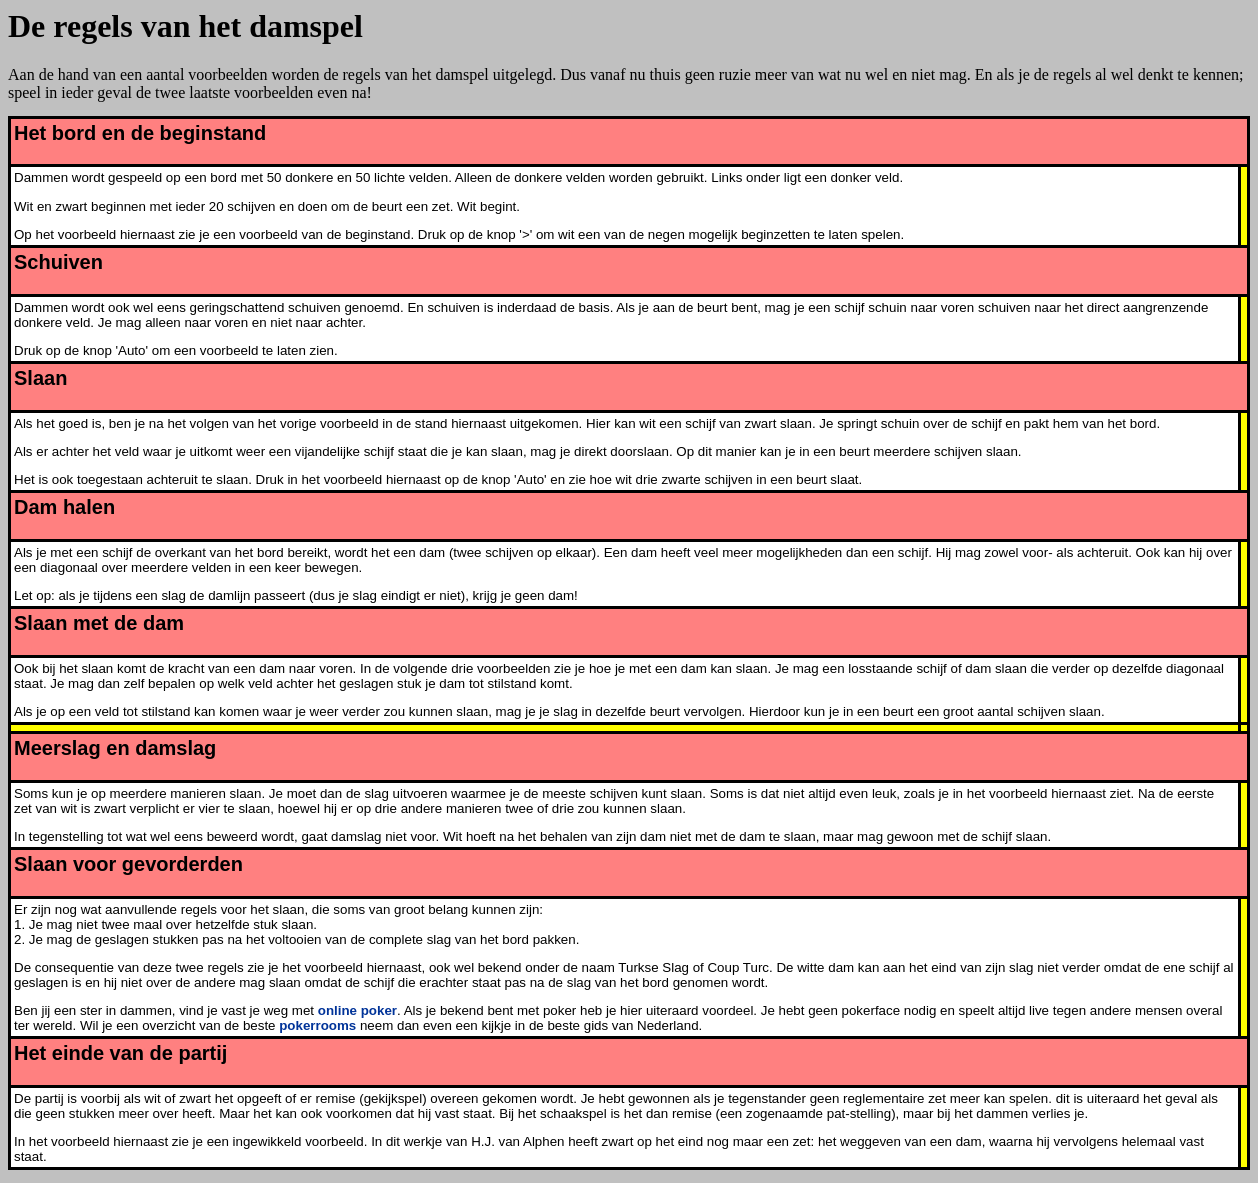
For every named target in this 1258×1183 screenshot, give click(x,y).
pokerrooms (317, 1025)
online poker (357, 1010)
